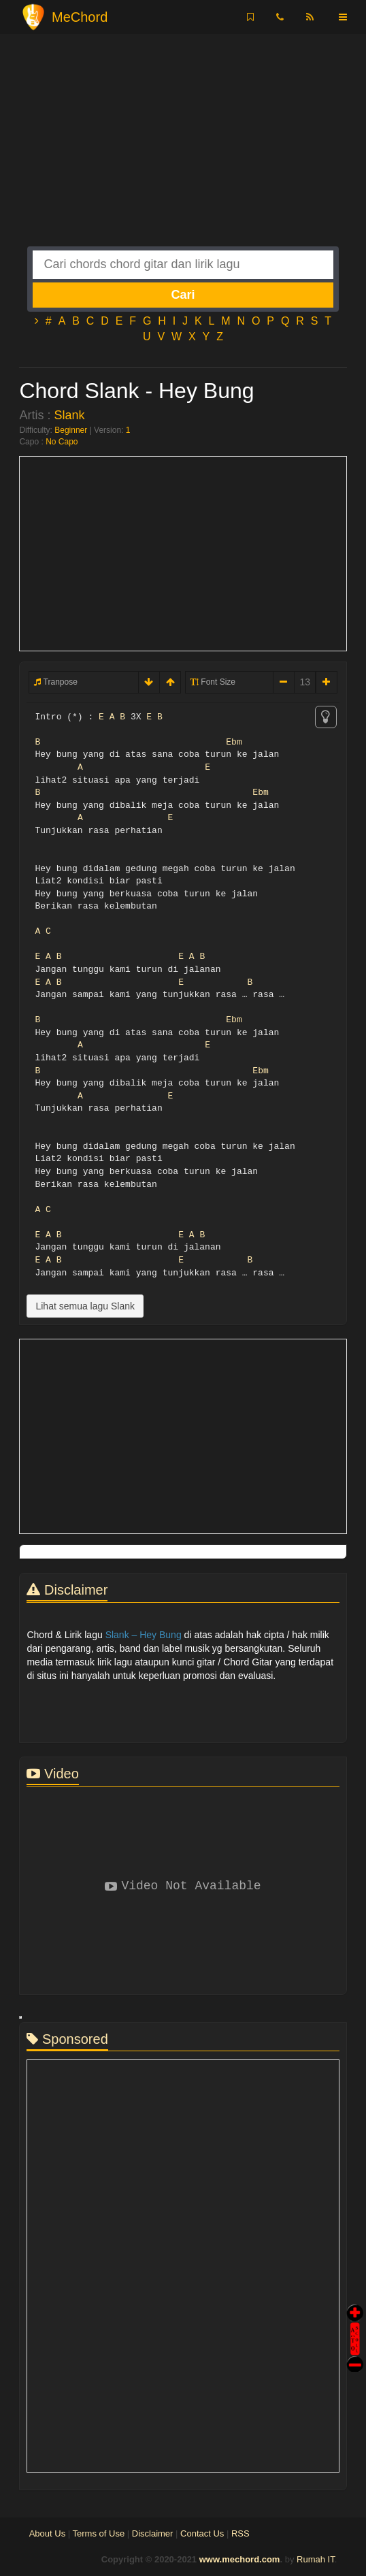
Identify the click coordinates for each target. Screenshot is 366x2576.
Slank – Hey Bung (143, 1634)
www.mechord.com (239, 2559)
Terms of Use (99, 2533)
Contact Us (202, 2533)
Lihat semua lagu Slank (85, 1306)
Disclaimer (152, 2533)
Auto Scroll (355, 2319)
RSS (240, 2533)
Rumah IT (316, 2559)
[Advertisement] (182, 151)
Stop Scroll (355, 2354)
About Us (47, 2533)
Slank (69, 415)
